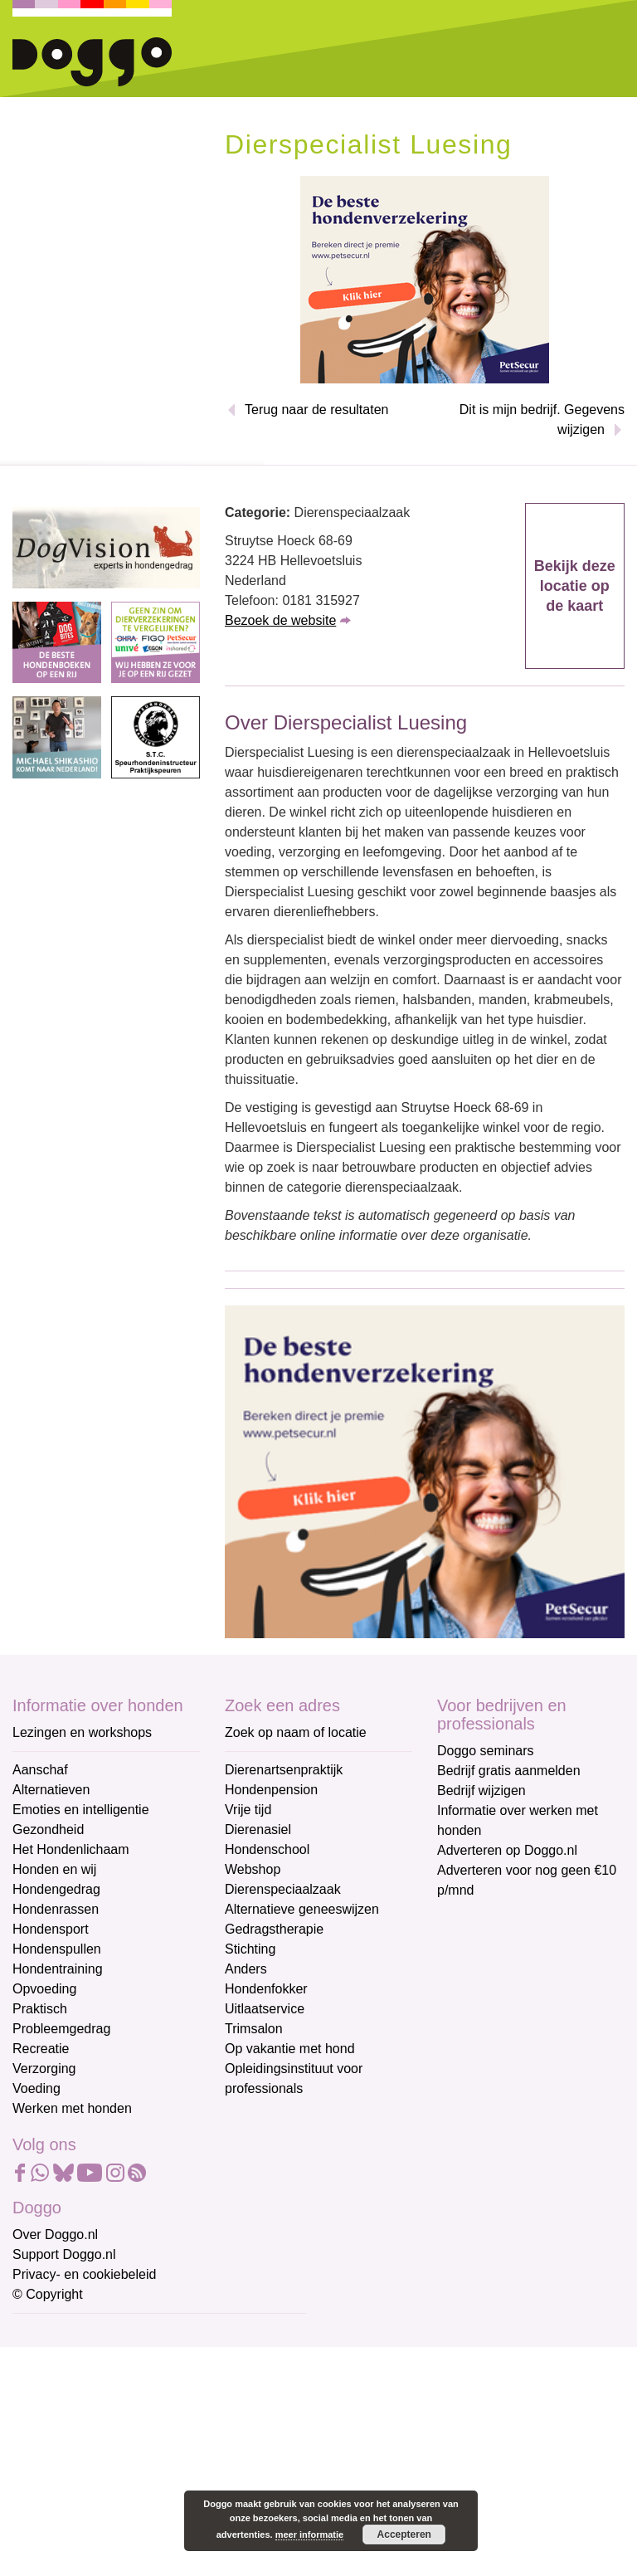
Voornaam (44, 2389)
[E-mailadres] (130, 2359)
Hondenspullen (56, 1949)
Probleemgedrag (61, 2029)
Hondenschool (267, 1849)
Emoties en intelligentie (80, 1810)
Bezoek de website (280, 620)
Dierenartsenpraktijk (284, 1770)
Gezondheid (48, 1829)
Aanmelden (131, 2513)
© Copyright (47, 2294)
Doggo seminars (485, 1751)
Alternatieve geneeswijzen (302, 1909)
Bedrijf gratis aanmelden (509, 1771)
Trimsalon (254, 2029)
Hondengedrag (56, 1889)
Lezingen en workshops (82, 1732)
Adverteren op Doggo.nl (507, 1850)
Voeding (36, 2088)
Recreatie (40, 2049)
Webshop (252, 1869)
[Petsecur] (424, 278)
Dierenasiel (258, 1829)
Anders (246, 1969)
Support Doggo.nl (64, 2254)
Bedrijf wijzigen (481, 1790)
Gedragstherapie (274, 1929)
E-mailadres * (54, 2334)
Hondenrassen (55, 1909)
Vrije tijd (248, 1810)
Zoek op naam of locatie (296, 1732)
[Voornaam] (130, 2414)
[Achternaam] (130, 2469)
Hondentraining (57, 1969)
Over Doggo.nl (55, 2234)
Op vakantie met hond (290, 2049)
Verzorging (44, 2068)
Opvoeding (44, 1989)
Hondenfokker (266, 1989)
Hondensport (50, 1929)
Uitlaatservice (264, 2009)
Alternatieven (51, 1790)
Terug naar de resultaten (316, 409)
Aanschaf (40, 1770)
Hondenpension (271, 1790)
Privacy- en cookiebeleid (84, 2274)
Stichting (250, 1949)
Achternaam (49, 2444)
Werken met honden (72, 2108)
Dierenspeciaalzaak (283, 1889)
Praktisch (39, 2009)
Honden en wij (54, 1869)
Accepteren (404, 2534)
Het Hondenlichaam (70, 1849)
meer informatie (309, 2534)
